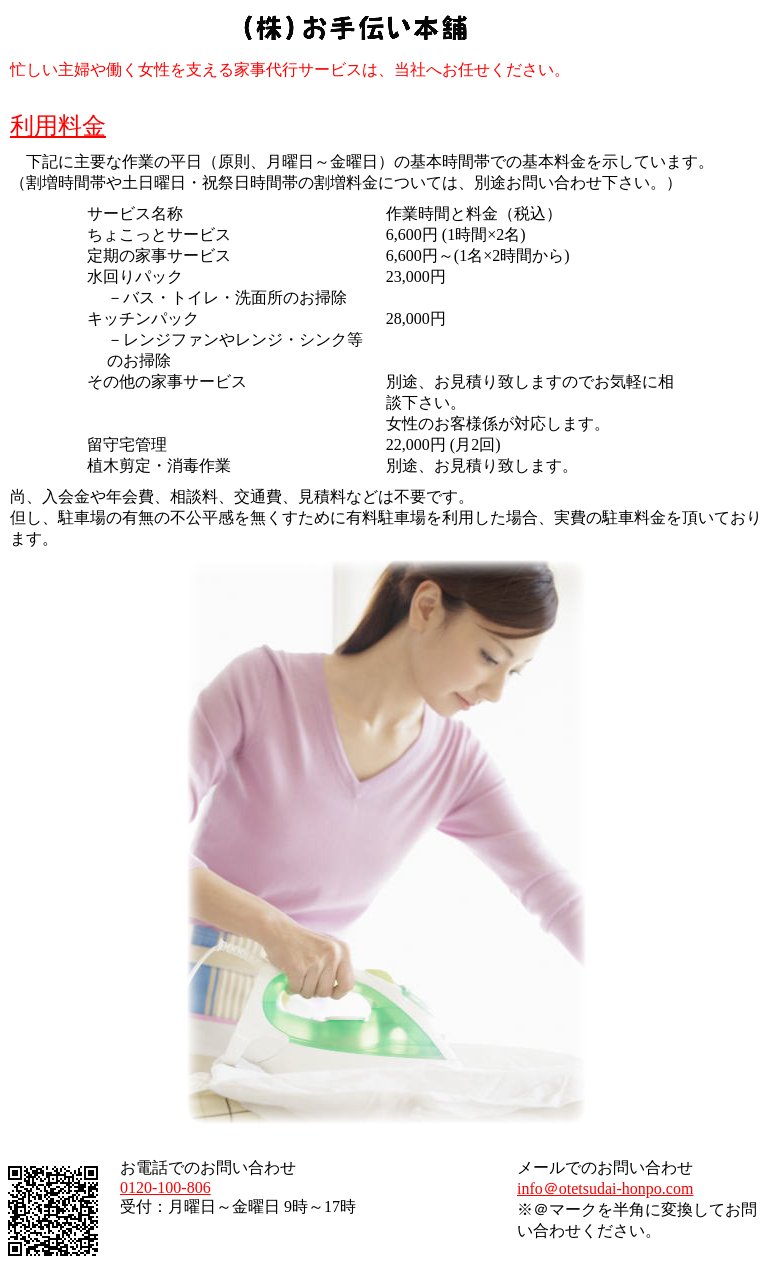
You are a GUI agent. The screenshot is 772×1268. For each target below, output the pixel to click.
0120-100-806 (165, 1187)
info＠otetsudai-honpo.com (605, 1188)
